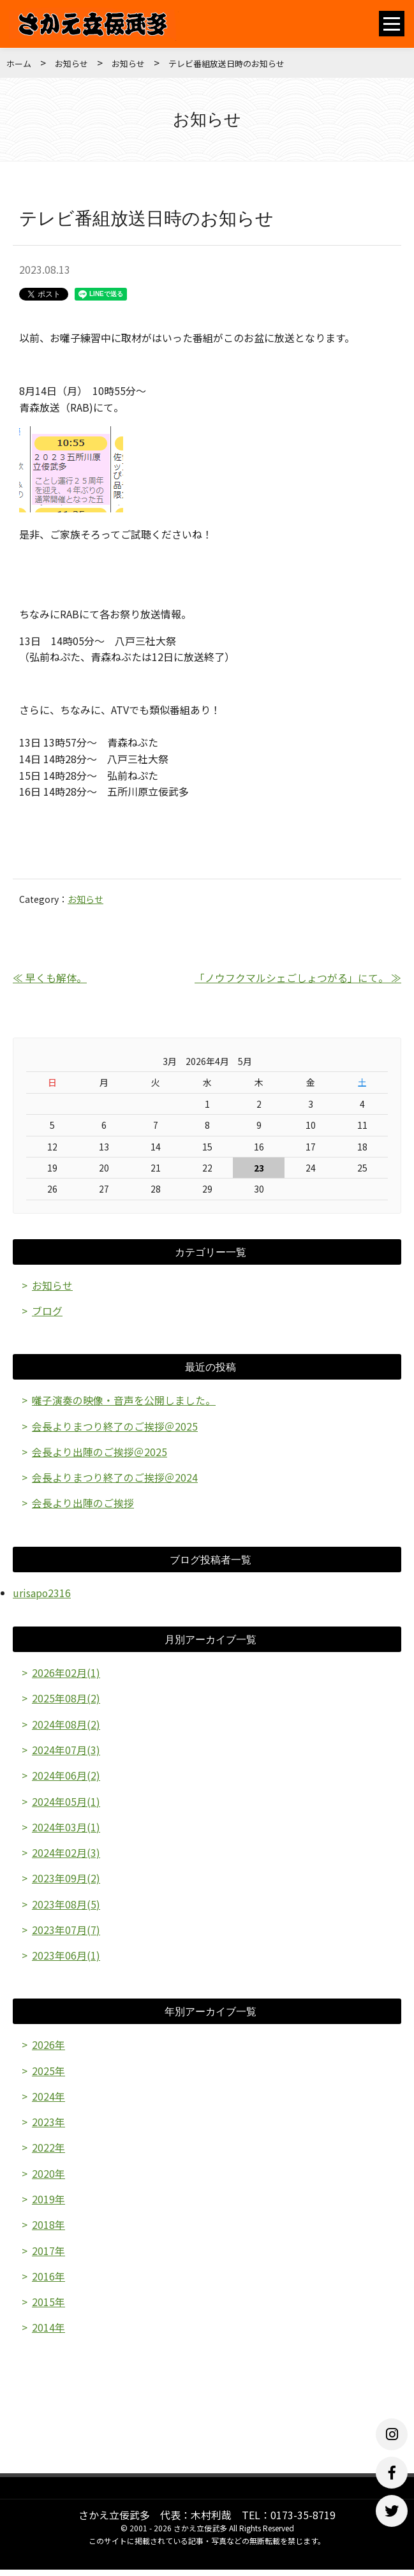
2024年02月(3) (66, 1855)
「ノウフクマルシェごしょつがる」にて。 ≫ (298, 977)
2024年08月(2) (66, 1726)
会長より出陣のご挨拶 (83, 1504)
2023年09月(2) (66, 1881)
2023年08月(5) (66, 1907)
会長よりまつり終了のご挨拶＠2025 (115, 1426)
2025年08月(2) (66, 1700)
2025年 (48, 2074)
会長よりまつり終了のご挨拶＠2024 (115, 1478)
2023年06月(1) (66, 1959)
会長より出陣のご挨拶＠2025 (99, 1452)
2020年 (48, 2178)
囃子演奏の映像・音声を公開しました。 (124, 1400)
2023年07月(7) (66, 1932)
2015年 (48, 2308)
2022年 (48, 2152)
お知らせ (71, 63)
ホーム (18, 63)
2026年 (48, 2049)
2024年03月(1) (66, 1829)
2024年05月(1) (66, 1803)
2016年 (48, 2281)
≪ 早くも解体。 (50, 977)
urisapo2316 (42, 1594)
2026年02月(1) (66, 1674)
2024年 (48, 2100)
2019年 (48, 2204)
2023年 (48, 2126)
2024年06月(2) (66, 1777)
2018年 (48, 2230)
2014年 (48, 2333)
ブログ (47, 1310)
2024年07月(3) (66, 1751)
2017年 (48, 2255)
